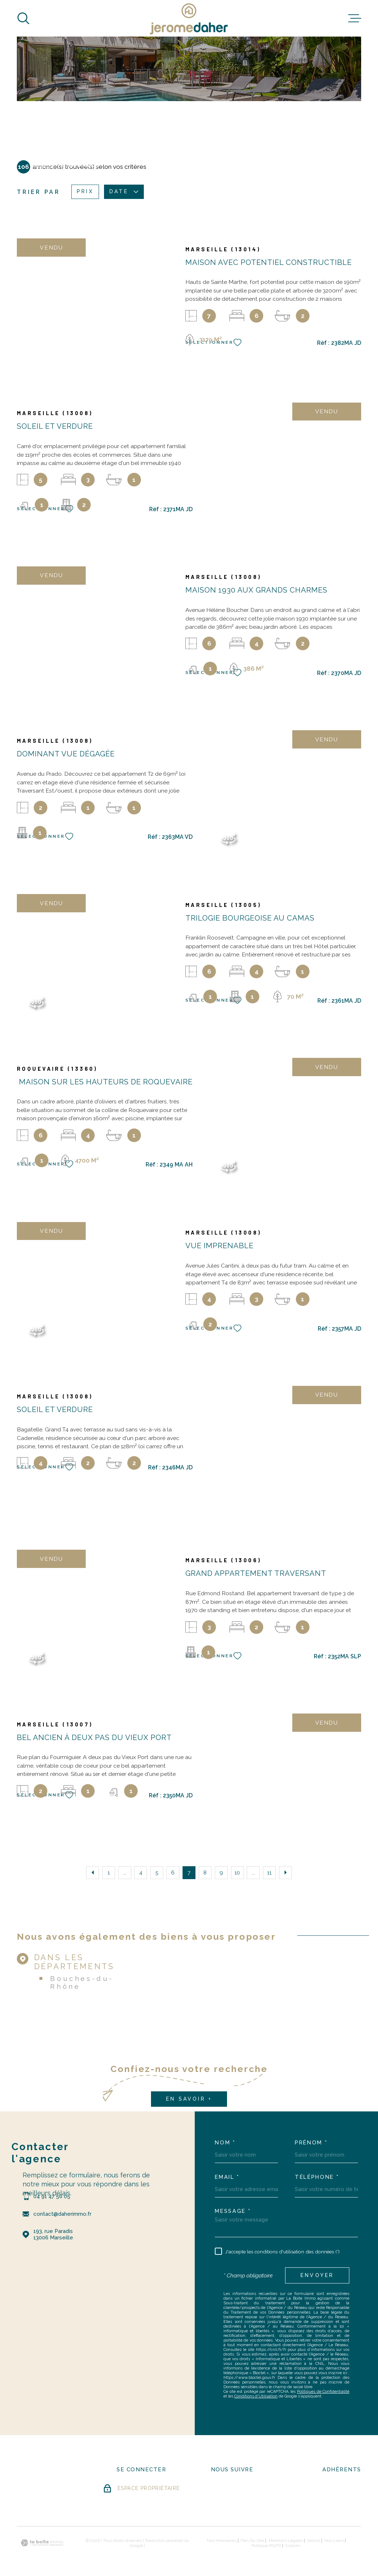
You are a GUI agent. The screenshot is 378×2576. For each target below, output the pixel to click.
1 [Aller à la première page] (109, 1872)
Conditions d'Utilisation (256, 2396)
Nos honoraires (221, 2540)
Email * (227, 2177)
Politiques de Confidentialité (323, 2391)
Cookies (292, 2546)
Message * (233, 2211)
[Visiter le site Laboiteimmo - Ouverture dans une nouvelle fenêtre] (42, 2542)
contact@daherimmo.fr (62, 2214)
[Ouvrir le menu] (354, 18)
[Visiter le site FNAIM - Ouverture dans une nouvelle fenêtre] (341, 2491)
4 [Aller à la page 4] (140, 1872)
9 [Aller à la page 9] (221, 1872)
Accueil (44, 165)
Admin (313, 2540)
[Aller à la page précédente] (92, 1872)
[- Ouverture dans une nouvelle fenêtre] (223, 2490)
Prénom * (311, 2142)
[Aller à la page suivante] (285, 1872)
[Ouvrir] (23, 18)
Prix (85, 192)
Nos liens (334, 2540)
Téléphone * (317, 2177)
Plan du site (252, 2540)
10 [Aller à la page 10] (237, 1872)
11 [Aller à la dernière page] (269, 1872)
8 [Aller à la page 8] (205, 1872)
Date (123, 192)
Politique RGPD (266, 2545)
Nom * (225, 2142)
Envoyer (317, 2275)
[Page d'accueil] (189, 18)
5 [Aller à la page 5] (156, 1872)
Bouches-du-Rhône (82, 1982)
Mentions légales (286, 2540)
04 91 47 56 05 (51, 2196)
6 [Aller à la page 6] (173, 1872)
